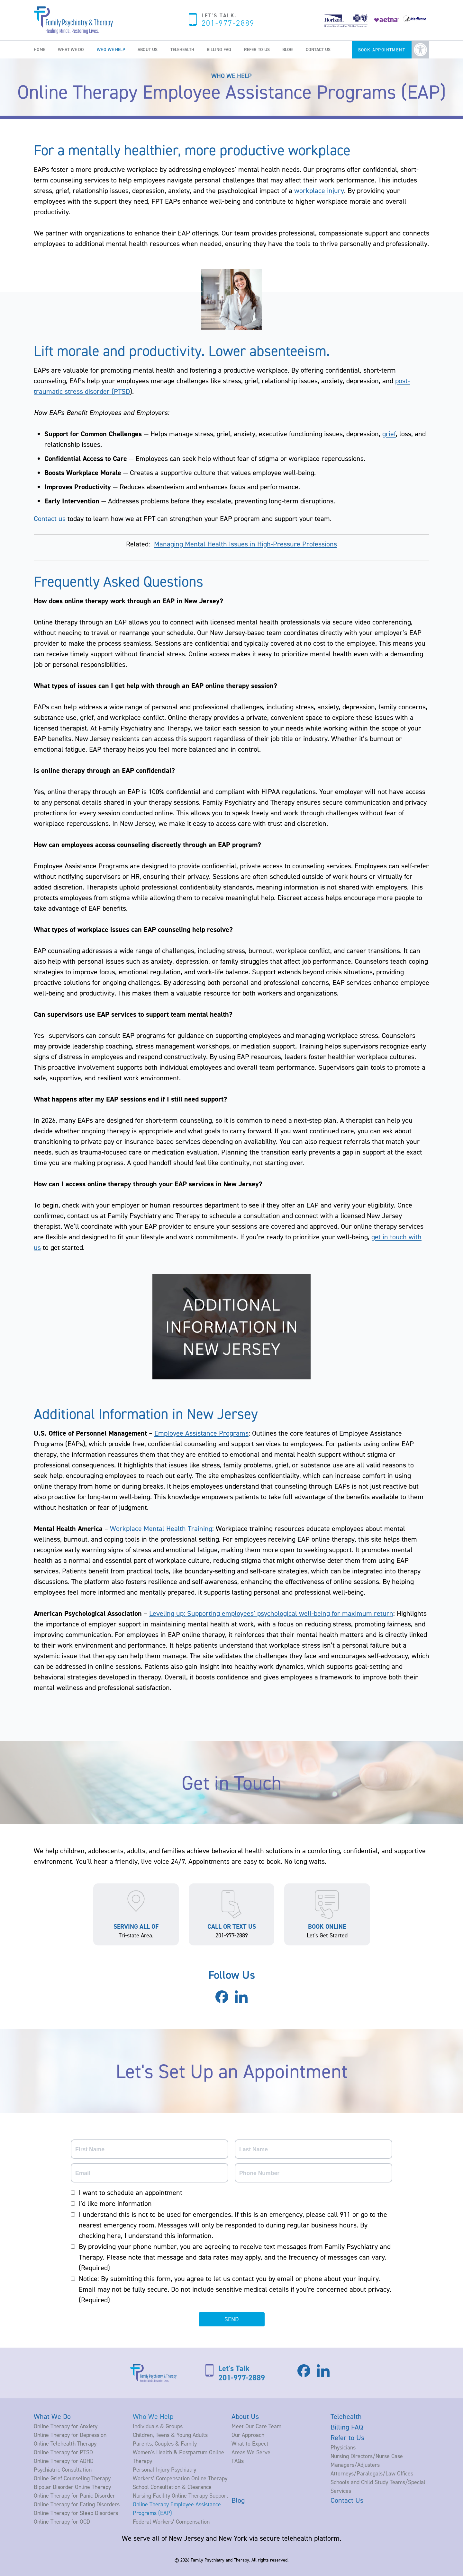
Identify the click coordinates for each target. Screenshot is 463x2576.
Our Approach (248, 2434)
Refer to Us (257, 49)
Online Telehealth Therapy (65, 2443)
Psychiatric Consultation (63, 2469)
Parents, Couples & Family (165, 2443)
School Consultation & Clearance (172, 2486)
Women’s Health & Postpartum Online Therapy (178, 2456)
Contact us (50, 518)
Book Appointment (381, 49)
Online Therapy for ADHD (64, 2460)
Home (39, 49)
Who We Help (111, 49)
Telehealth (182, 49)
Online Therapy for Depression (70, 2434)
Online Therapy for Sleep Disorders (76, 2513)
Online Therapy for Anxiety (65, 2426)
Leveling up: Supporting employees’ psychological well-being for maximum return (271, 1613)
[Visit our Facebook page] (222, 2000)
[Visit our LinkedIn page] (241, 2002)
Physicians (343, 2447)
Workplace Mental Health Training (161, 1528)
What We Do (71, 49)
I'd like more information (115, 2203)
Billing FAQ (219, 49)
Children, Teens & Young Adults (170, 2434)
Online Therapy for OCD (62, 2521)
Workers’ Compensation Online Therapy (180, 2478)
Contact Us (318, 49)
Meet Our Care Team (256, 2426)
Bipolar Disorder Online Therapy (72, 2486)
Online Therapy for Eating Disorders (77, 2504)
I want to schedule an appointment (130, 2192)
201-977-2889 (228, 23)
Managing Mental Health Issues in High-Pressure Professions (245, 544)
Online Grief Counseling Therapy (72, 2478)
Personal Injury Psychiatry (164, 2469)
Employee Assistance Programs (201, 1433)
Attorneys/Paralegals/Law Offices (372, 2473)
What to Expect (250, 2443)
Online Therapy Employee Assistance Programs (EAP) (177, 2508)
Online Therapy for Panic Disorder (74, 2495)
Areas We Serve (251, 2452)
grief (389, 433)
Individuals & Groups (158, 2426)
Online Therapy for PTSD (63, 2452)
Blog (287, 49)
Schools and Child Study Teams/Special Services (378, 2486)
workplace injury (319, 190)
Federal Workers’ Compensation (171, 2521)
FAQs (238, 2460)
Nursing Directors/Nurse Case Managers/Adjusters (367, 2460)
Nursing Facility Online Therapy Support (180, 2495)
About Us (148, 49)
